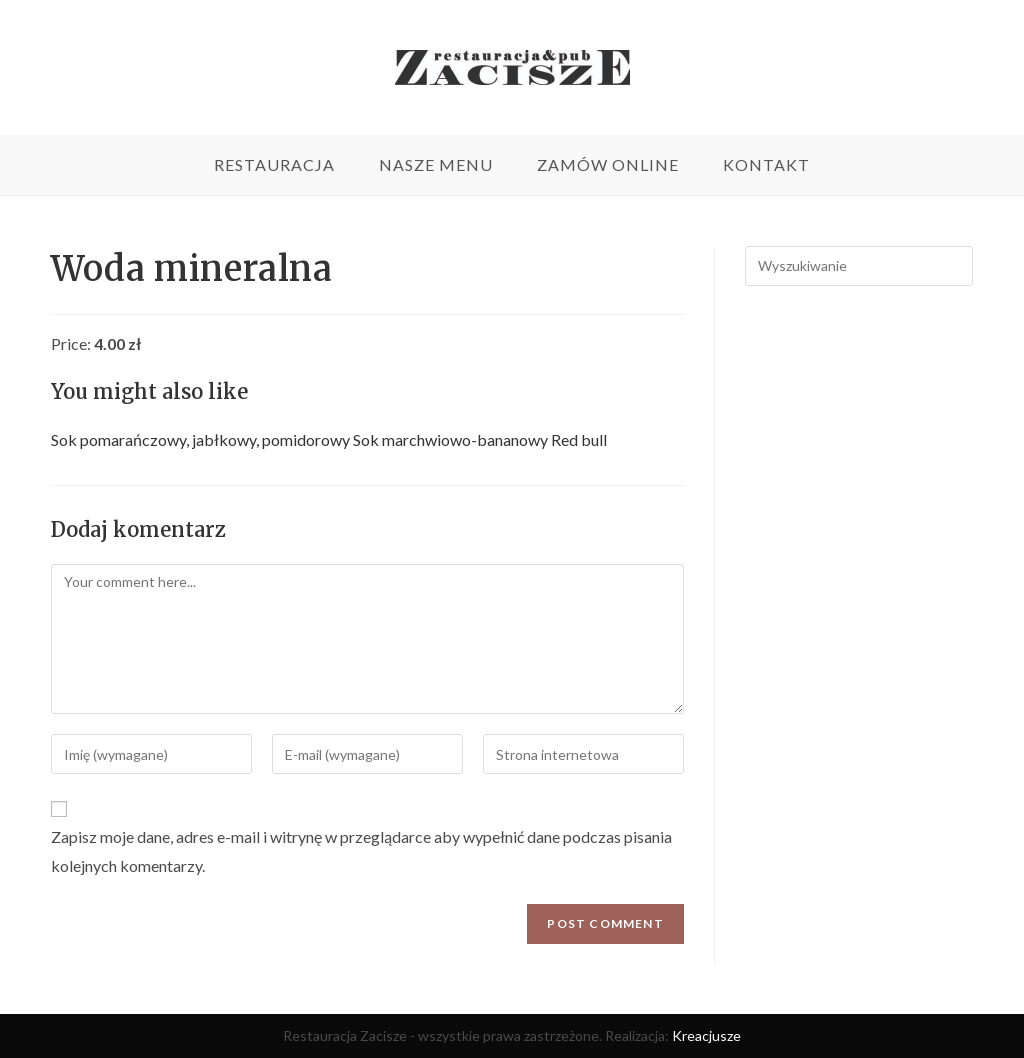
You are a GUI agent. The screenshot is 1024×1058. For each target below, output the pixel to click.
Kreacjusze (706, 1035)
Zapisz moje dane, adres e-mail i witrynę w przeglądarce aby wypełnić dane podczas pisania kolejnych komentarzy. (361, 851)
